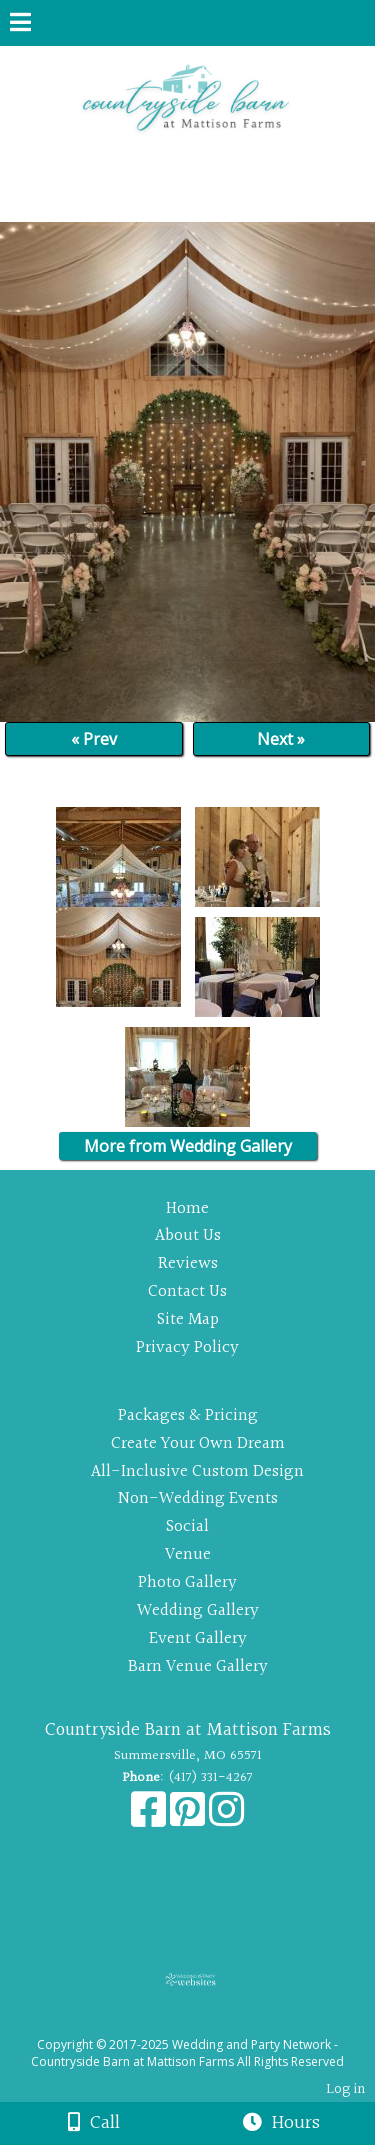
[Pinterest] (189, 1820)
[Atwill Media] (205, 2022)
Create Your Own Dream (198, 1443)
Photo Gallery (187, 1582)
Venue (188, 1554)
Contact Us (187, 1291)
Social (187, 1526)
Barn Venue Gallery (198, 1666)
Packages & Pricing (188, 1415)
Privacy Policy (187, 1347)
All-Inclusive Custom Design (197, 1471)
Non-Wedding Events (198, 1498)
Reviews (188, 1263)
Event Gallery (198, 1638)
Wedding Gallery (198, 1610)
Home (187, 1208)
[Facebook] (150, 1820)
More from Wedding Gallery (188, 1146)
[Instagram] (226, 1820)
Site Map (188, 1319)
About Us (188, 1235)
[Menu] (20, 25)
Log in (345, 2089)
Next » (281, 739)
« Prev (94, 739)
